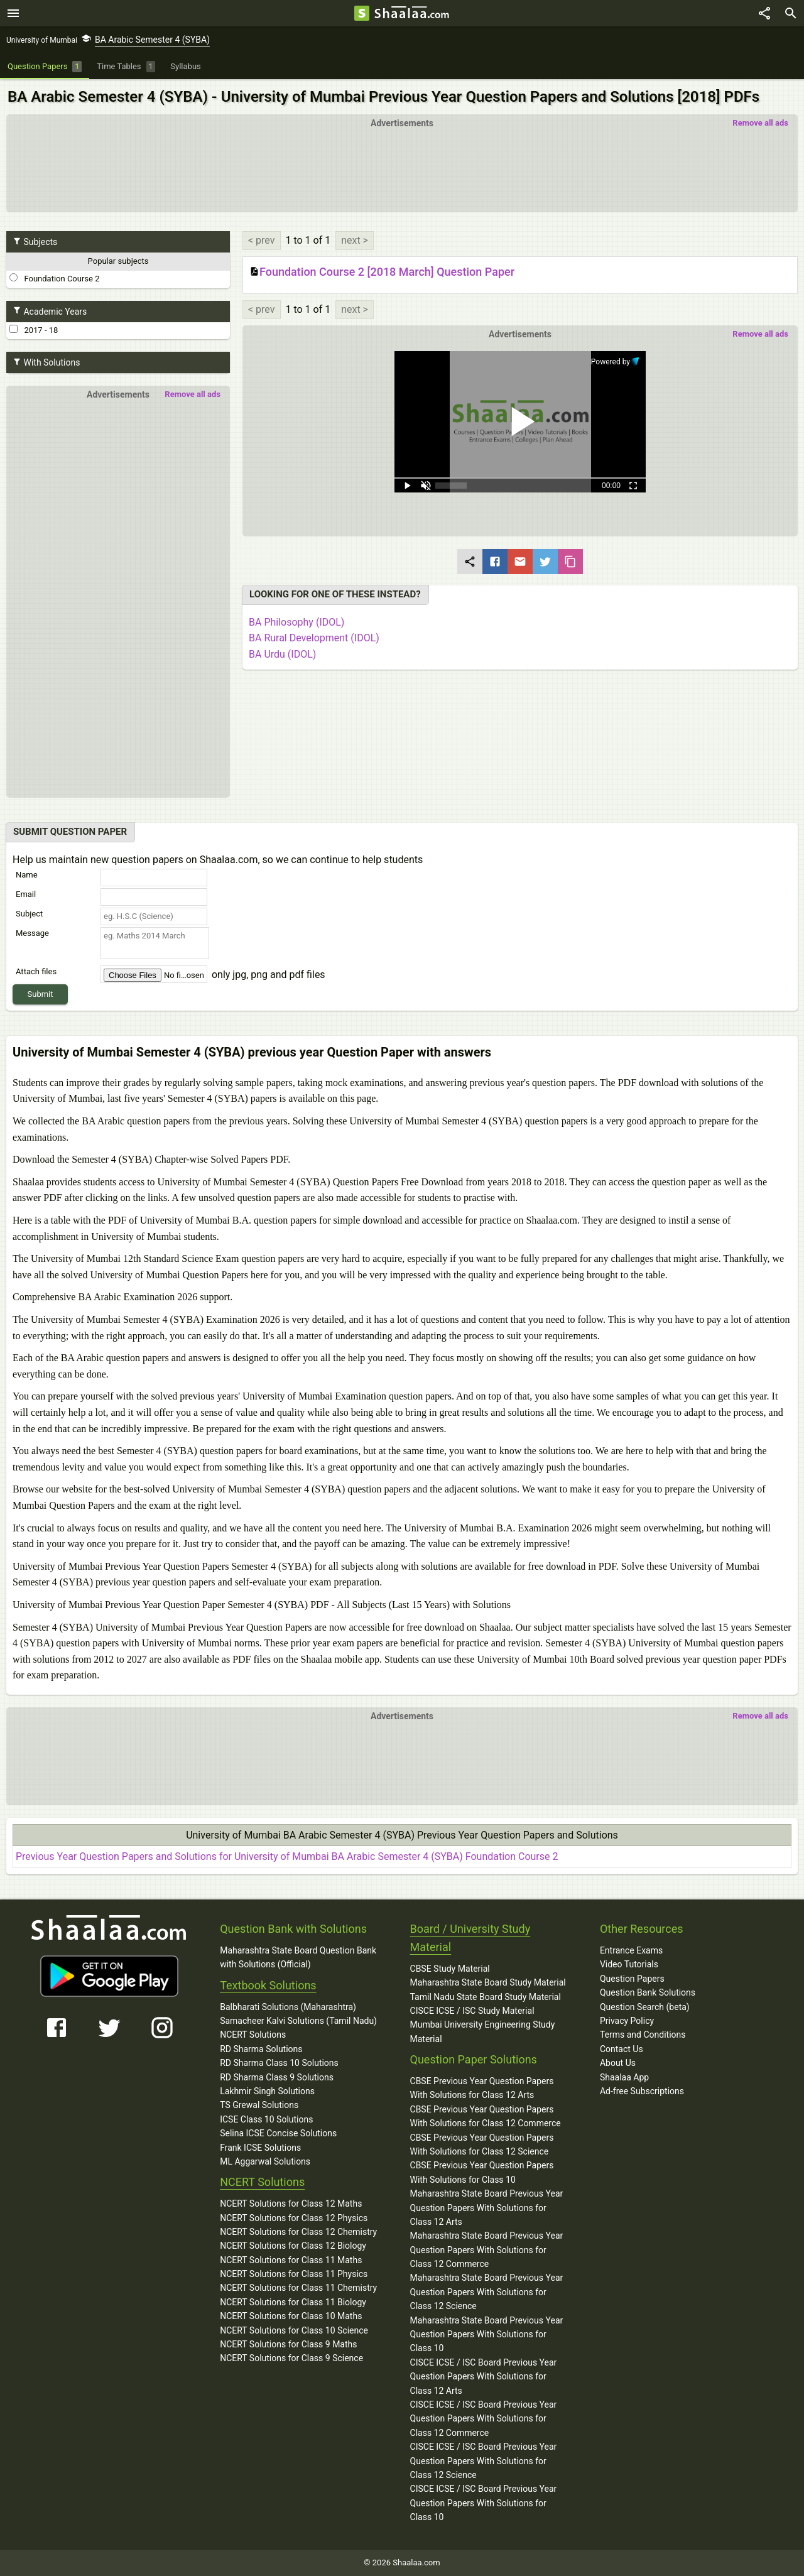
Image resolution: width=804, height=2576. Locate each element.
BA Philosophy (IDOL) (296, 622)
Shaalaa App (624, 2077)
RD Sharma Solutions (261, 2049)
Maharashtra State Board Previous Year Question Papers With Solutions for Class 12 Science (486, 2292)
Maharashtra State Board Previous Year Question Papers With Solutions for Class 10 (486, 2334)
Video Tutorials (629, 1964)
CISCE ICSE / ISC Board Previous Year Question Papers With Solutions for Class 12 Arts (483, 2376)
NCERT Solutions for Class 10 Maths (291, 2316)
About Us (618, 2063)
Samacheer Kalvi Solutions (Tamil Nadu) (298, 2021)
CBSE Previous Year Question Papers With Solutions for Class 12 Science (482, 2144)
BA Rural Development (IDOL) (314, 638)
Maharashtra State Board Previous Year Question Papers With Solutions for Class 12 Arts (486, 2207)
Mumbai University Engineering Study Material (482, 2031)
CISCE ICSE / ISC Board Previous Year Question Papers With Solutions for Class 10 (483, 2503)
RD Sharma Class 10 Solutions (279, 2063)
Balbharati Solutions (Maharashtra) (288, 2007)
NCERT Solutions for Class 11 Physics (293, 2274)
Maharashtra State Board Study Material (488, 1982)
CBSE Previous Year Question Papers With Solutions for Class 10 (482, 2172)
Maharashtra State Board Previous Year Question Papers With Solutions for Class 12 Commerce (486, 2250)
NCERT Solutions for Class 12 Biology (293, 2246)
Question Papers (632, 1979)
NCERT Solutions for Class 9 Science (291, 2358)
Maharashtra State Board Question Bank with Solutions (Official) (298, 1957)
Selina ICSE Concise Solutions (278, 2133)
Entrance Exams (631, 1950)
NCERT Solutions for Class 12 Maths (291, 2203)
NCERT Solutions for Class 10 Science (294, 2330)
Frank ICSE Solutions (260, 2148)
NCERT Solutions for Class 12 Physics (293, 2218)
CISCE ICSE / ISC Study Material (472, 2011)
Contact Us (621, 2049)
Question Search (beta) (645, 2007)
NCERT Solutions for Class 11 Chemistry (298, 2288)
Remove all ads (760, 123)
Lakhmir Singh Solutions (267, 2091)
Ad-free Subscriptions (642, 2091)
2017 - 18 (33, 330)
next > (354, 240)
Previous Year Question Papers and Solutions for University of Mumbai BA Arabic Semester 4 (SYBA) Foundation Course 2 (287, 1856)
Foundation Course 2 (54, 278)
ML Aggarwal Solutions (265, 2161)
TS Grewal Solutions (259, 2105)
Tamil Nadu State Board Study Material (485, 1997)
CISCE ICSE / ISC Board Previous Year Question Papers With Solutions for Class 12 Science (483, 2461)
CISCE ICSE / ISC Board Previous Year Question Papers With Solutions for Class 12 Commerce (483, 2418)
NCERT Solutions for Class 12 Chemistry (298, 2232)
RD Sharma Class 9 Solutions (277, 2077)
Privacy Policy (627, 2021)
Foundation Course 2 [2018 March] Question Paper (381, 272)
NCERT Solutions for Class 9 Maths (288, 2344)
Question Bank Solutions (647, 1992)
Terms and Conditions (643, 2035)
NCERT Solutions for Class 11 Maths (291, 2260)
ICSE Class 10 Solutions (266, 2119)
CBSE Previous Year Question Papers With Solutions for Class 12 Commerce (485, 2116)
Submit (40, 994)
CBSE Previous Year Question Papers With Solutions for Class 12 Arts (482, 2088)
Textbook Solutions (268, 1985)
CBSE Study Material (450, 1969)
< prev (261, 240)
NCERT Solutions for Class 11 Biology (293, 2302)
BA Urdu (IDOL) (282, 654)
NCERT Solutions (253, 2035)
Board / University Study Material (470, 1938)
